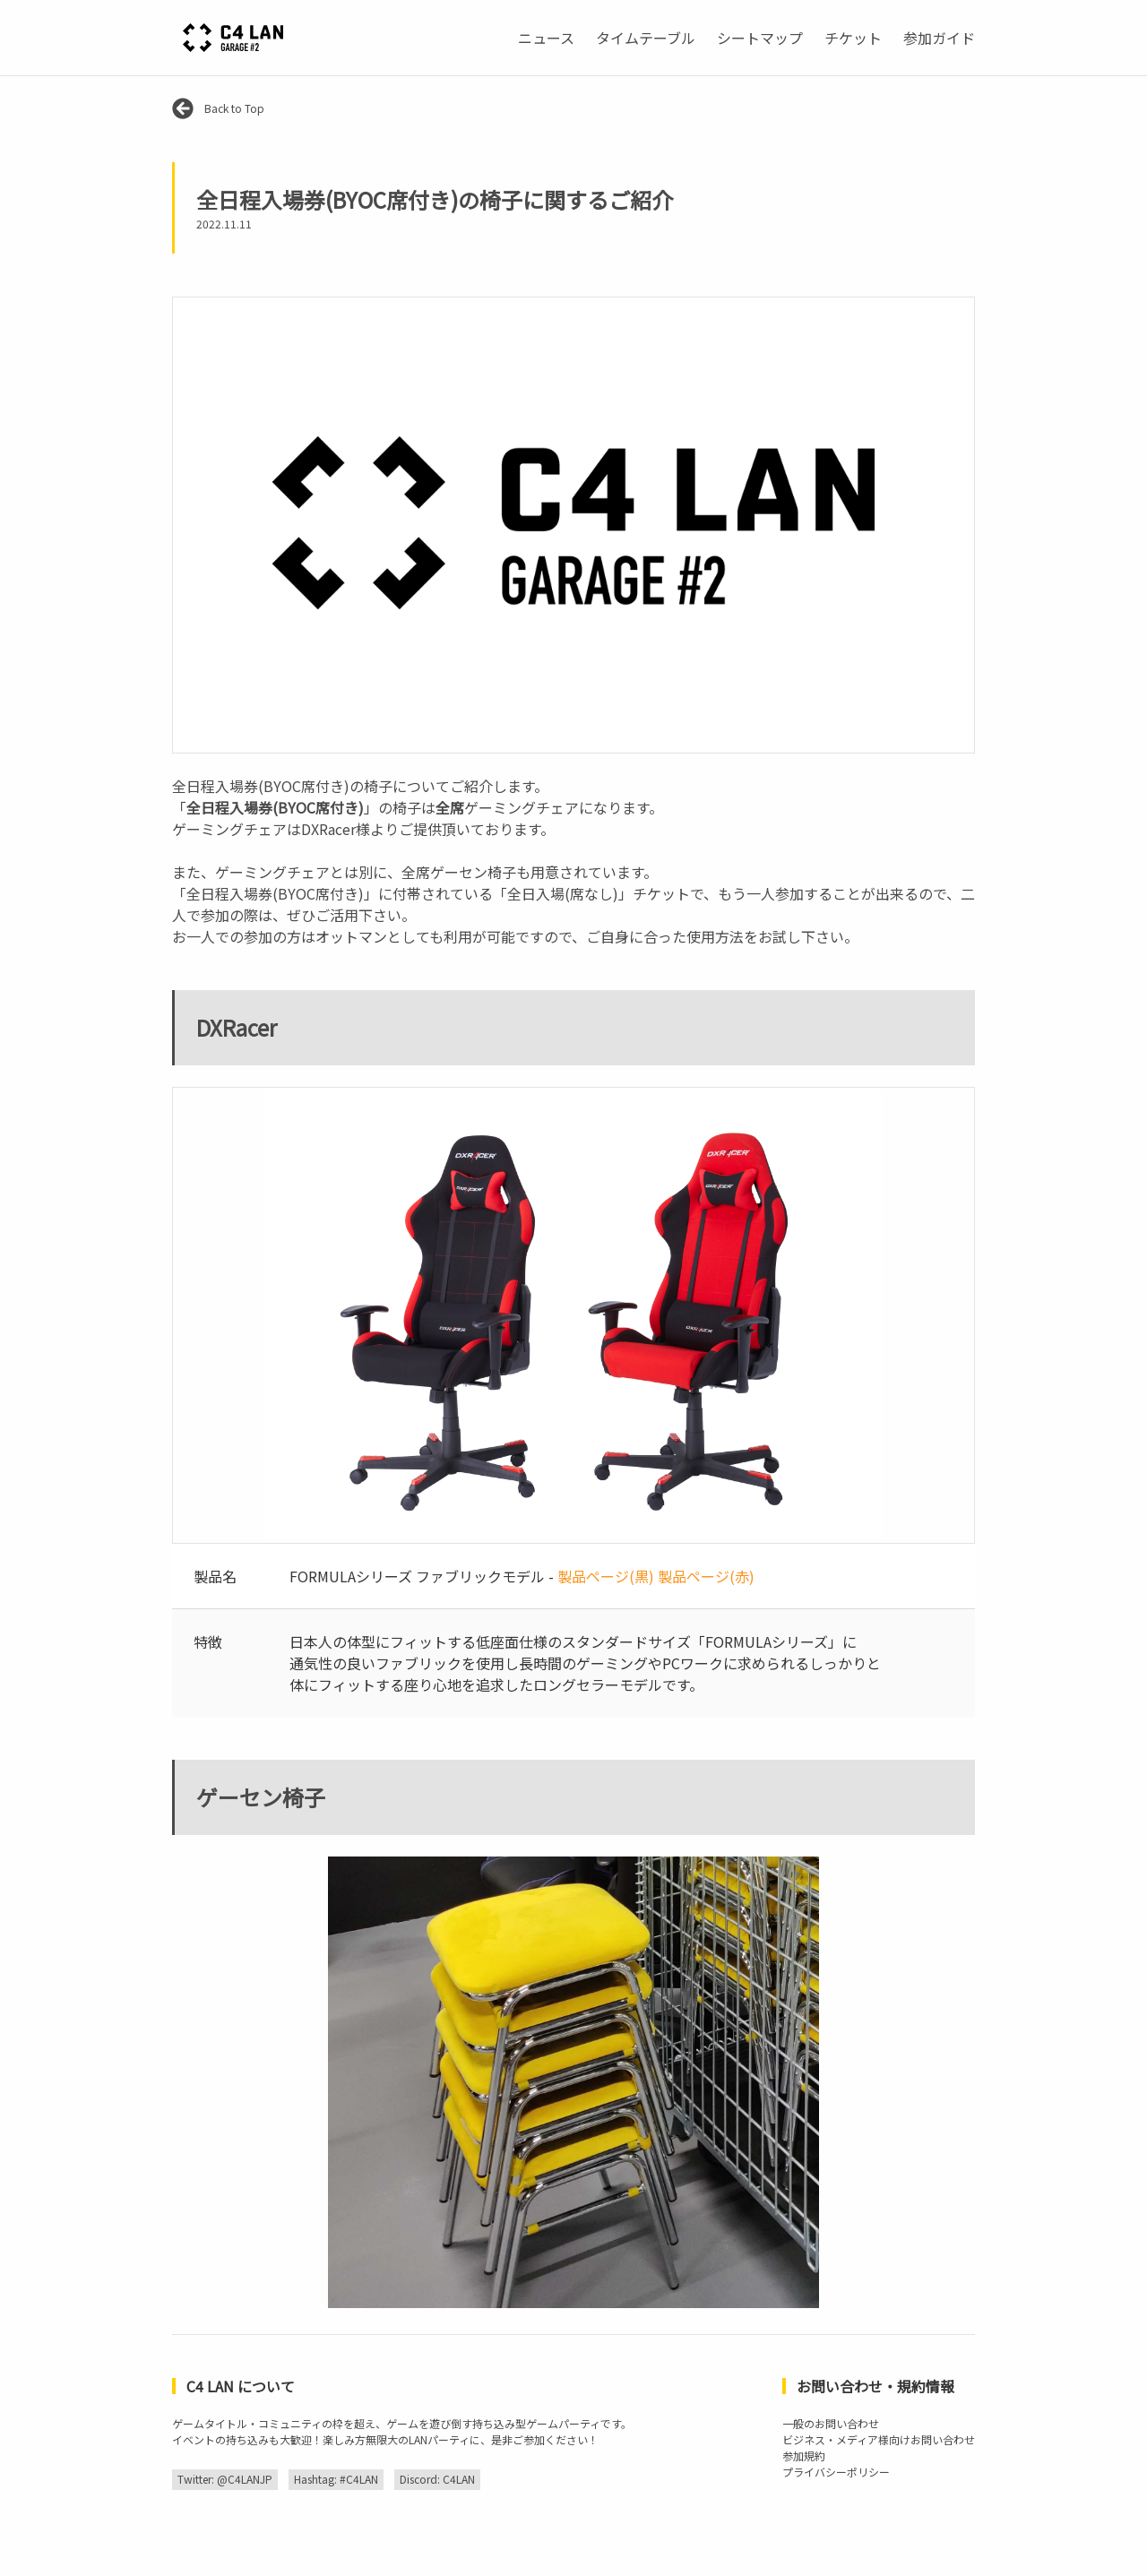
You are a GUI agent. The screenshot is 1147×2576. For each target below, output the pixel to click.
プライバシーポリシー (836, 2471)
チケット (853, 37)
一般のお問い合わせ (830, 2423)
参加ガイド (939, 37)
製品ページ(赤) (706, 1576)
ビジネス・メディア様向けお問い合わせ (878, 2439)
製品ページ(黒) (605, 1576)
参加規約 (803, 2455)
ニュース (546, 37)
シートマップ (760, 37)
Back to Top (218, 108)
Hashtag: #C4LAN (336, 2478)
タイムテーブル (645, 37)
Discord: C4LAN (437, 2478)
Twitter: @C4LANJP (224, 2478)
